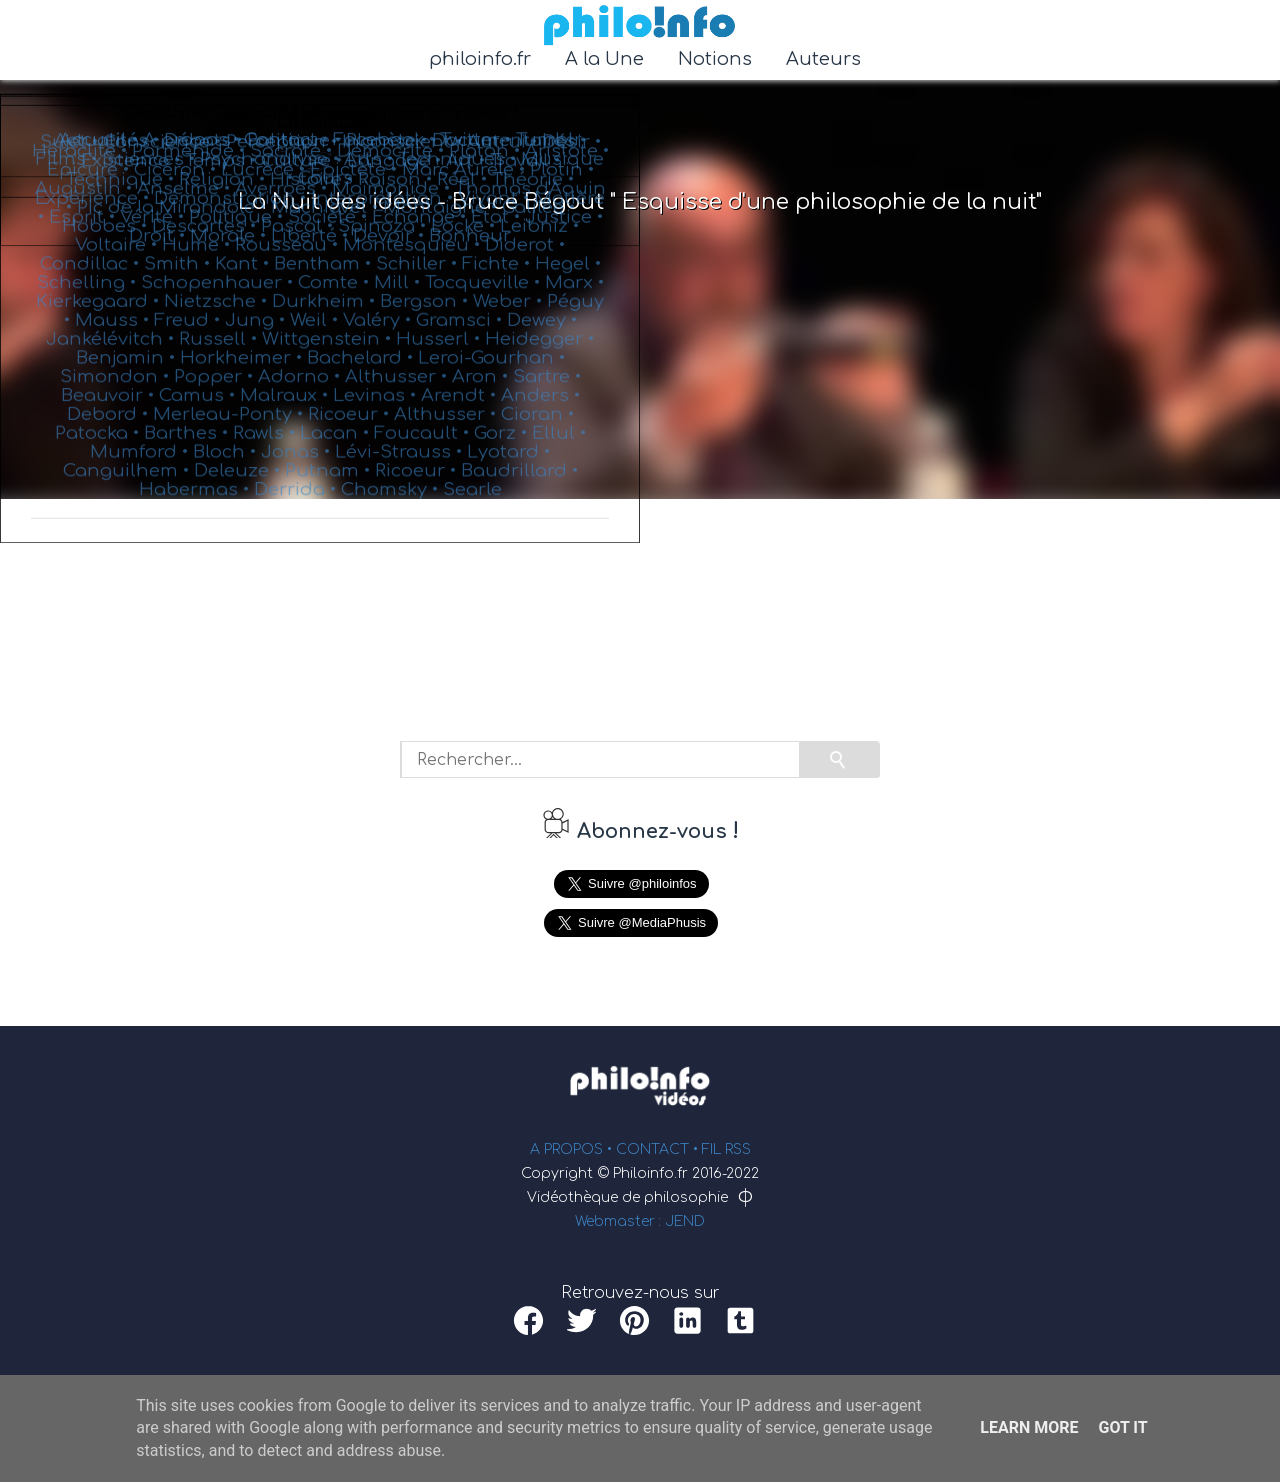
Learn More (1029, 1427)
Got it (1122, 1427)
